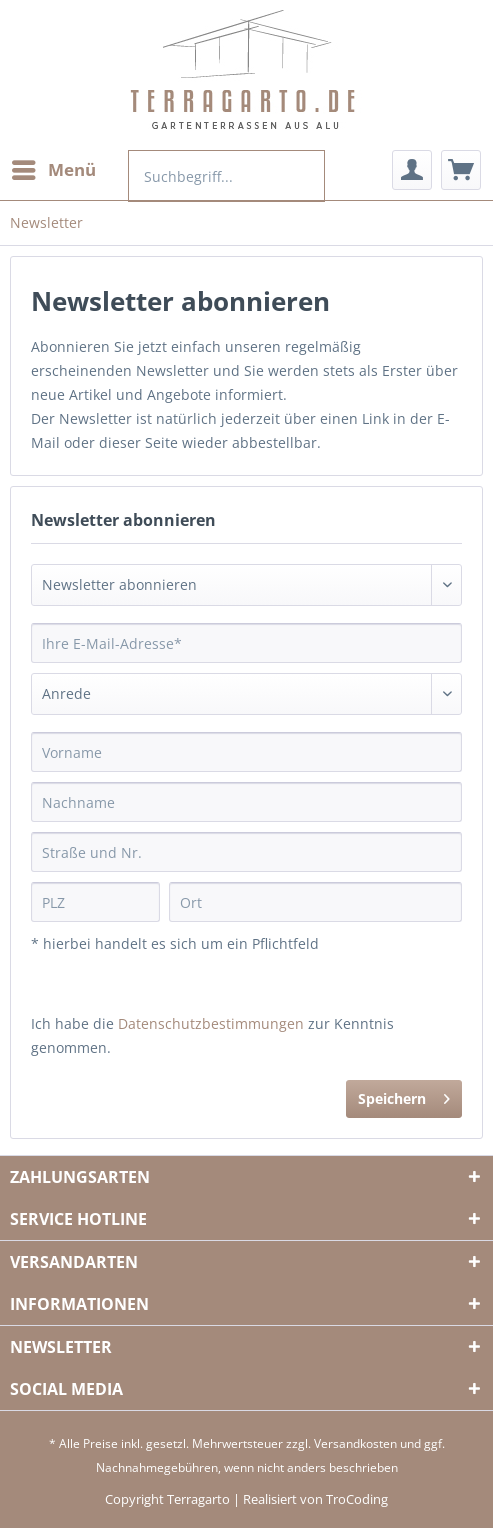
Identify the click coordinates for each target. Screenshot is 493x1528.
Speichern (404, 1095)
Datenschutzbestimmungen (211, 1023)
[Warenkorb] (461, 170)
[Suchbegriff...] (226, 176)
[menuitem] (53, 170)
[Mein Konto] (412, 170)
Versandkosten (355, 1443)
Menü (54, 167)
